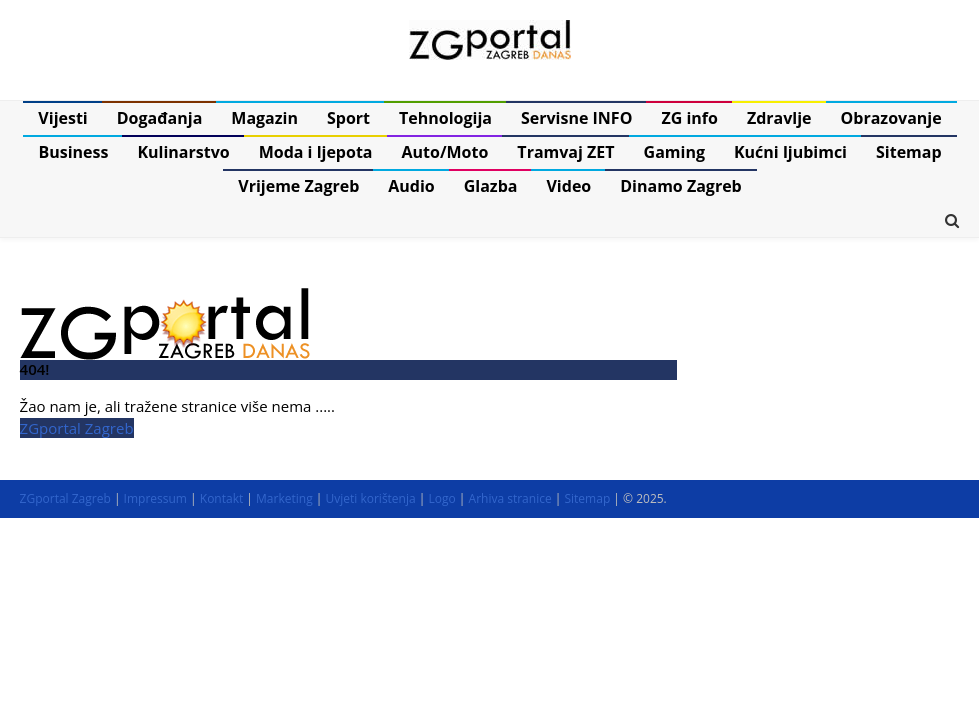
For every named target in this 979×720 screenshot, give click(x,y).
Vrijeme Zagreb (298, 186)
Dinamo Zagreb (681, 186)
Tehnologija (445, 118)
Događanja (160, 118)
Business (73, 152)
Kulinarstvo (183, 152)
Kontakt (221, 498)
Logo (442, 498)
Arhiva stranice (510, 498)
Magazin (264, 118)
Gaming (674, 152)
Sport (348, 118)
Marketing (284, 498)
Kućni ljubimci (790, 152)
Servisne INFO (576, 118)
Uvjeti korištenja (370, 498)
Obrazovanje (891, 118)
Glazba (491, 186)
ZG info (689, 118)
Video (568, 186)
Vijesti (62, 118)
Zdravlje (779, 118)
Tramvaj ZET (565, 152)
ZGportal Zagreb (77, 428)
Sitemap (909, 152)
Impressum (155, 498)
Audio (411, 186)
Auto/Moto (445, 152)
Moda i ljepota (316, 152)
